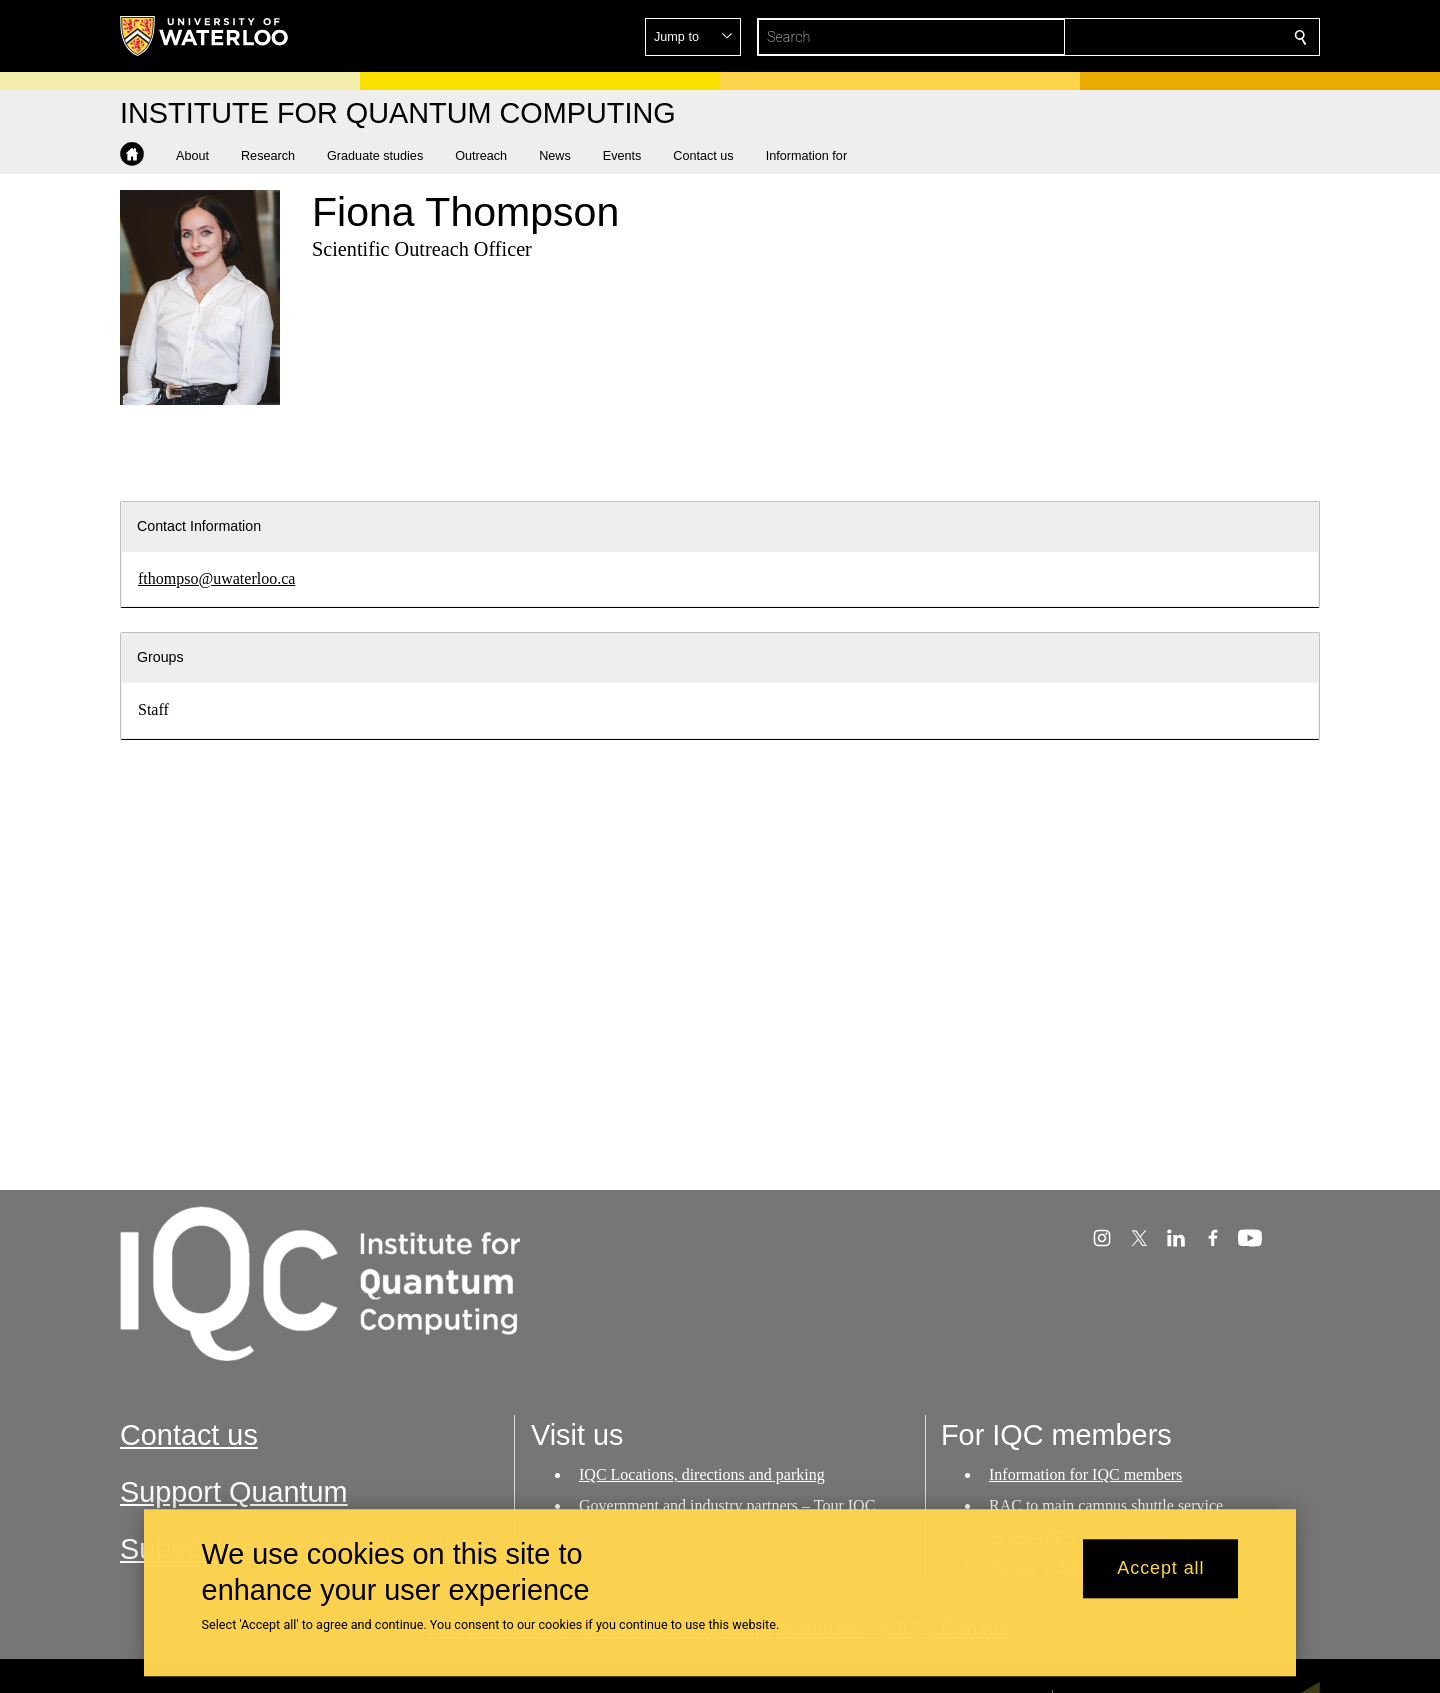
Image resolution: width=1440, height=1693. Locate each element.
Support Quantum (234, 1492)
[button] (1156, 37)
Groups (160, 657)
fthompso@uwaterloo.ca (216, 578)
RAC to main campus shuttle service (1106, 1505)
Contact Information (199, 526)
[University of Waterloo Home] (205, 36)
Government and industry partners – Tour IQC (727, 1505)
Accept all (1160, 1569)
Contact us (189, 1435)
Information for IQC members (1085, 1474)
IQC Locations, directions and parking (702, 1474)
